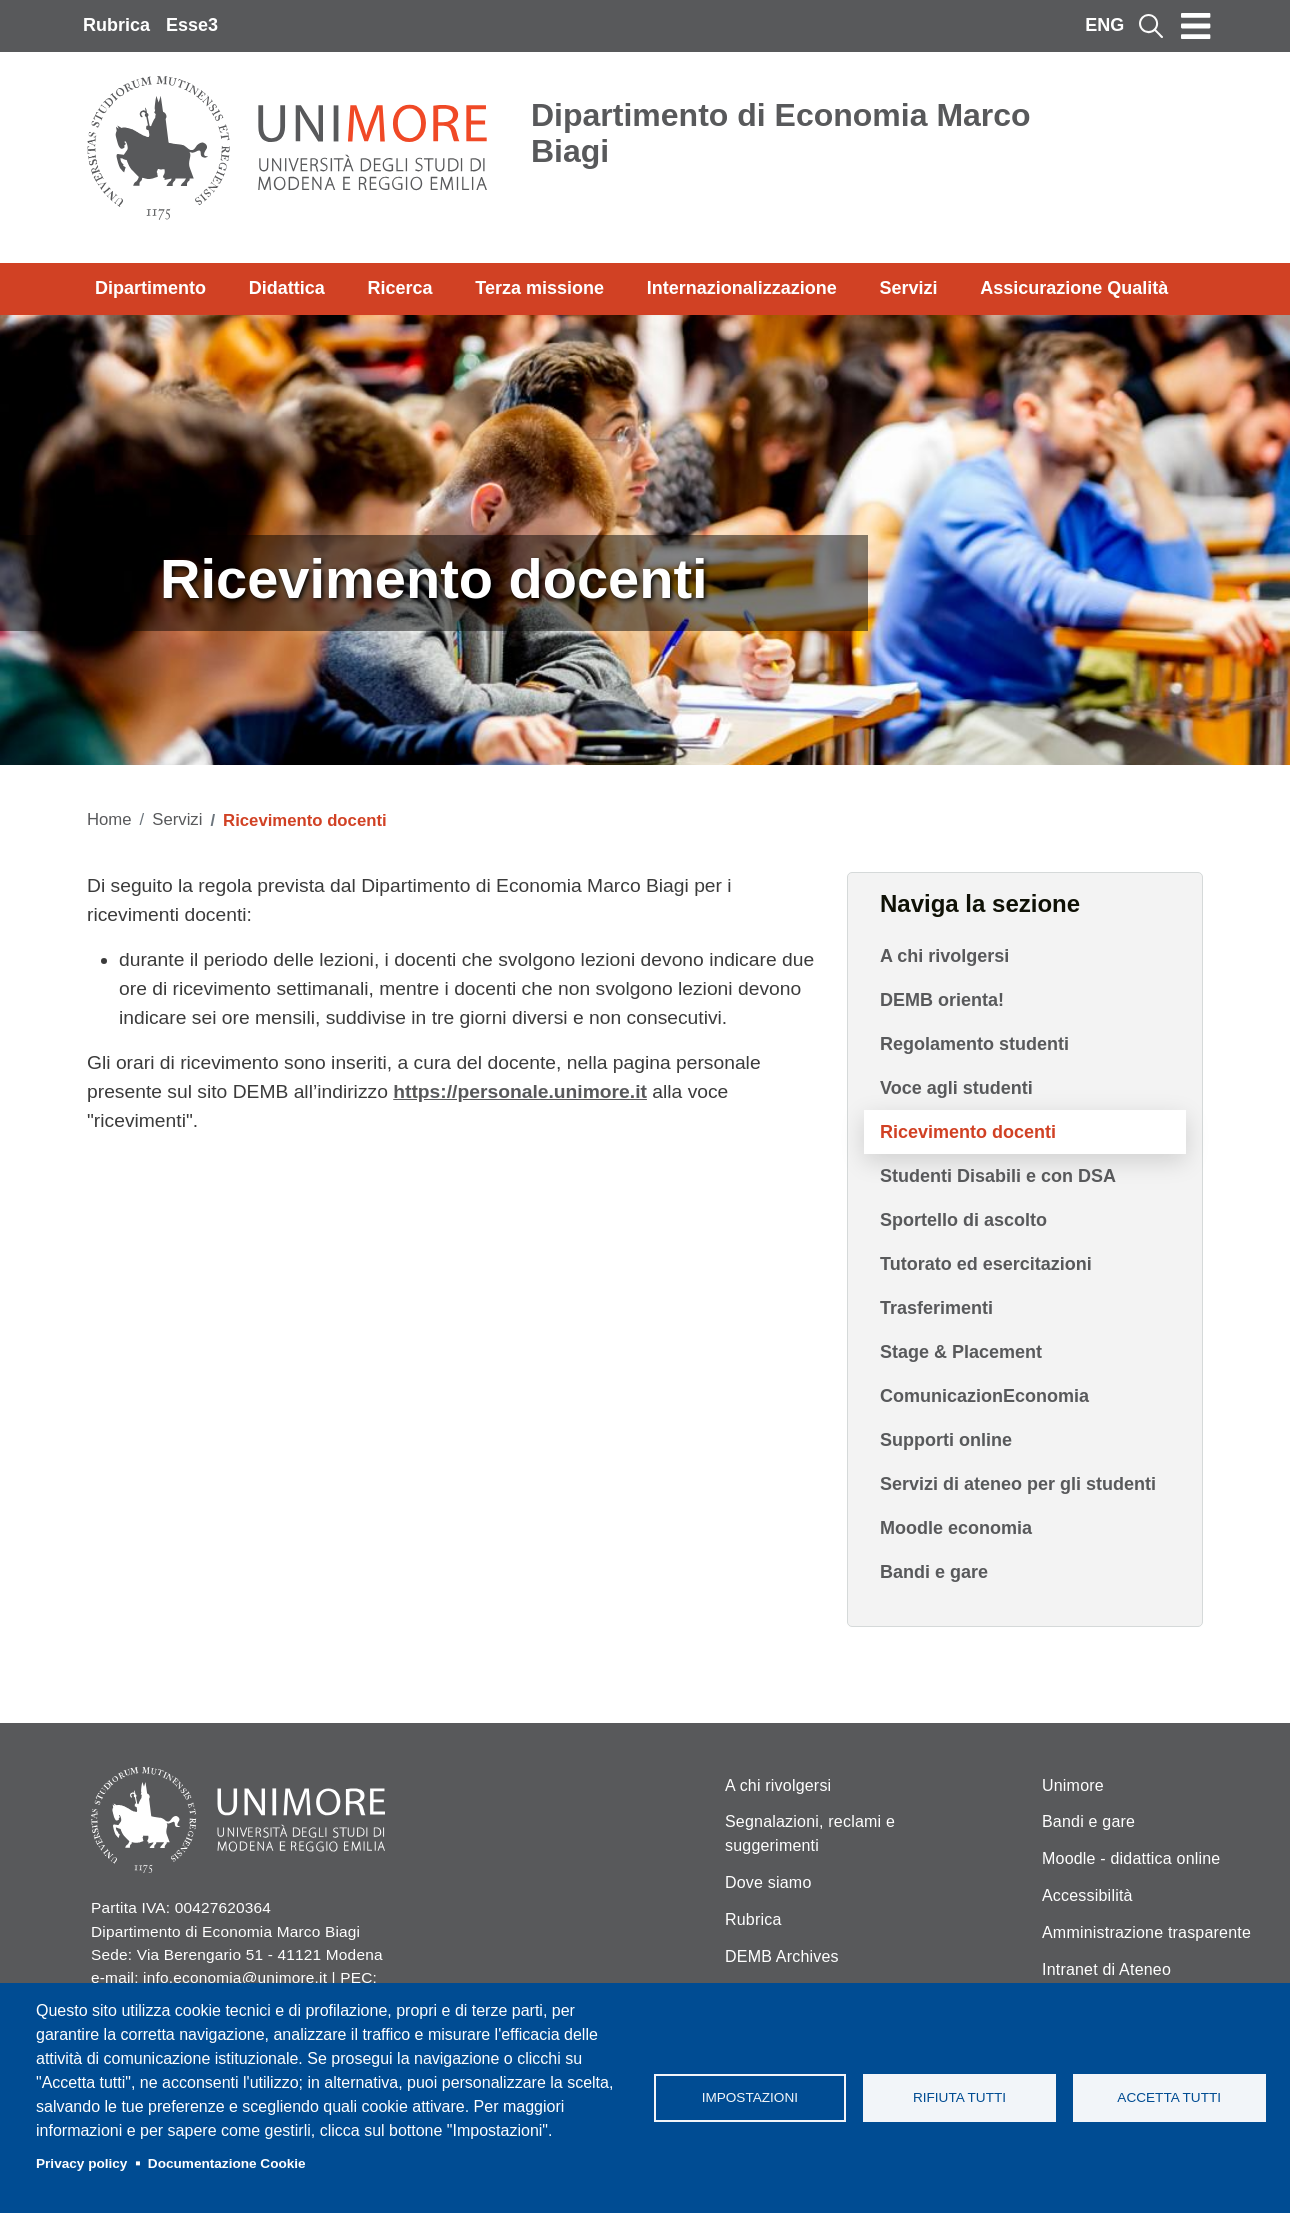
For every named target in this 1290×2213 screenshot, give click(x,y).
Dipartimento (150, 288)
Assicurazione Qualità (1074, 288)
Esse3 (192, 25)
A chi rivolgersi (944, 956)
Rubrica (116, 25)
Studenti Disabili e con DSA (998, 1176)
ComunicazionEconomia (984, 1396)
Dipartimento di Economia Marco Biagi (781, 133)
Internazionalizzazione (742, 288)
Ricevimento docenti (968, 1132)
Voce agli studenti (956, 1088)
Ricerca (399, 288)
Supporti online (946, 1440)
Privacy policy (81, 2163)
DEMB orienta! (942, 1000)
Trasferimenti (936, 1308)
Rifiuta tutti (959, 2097)
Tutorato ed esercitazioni (986, 1264)
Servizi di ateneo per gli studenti (1018, 1484)
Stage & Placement (961, 1352)
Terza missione (539, 288)
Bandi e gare (934, 1572)
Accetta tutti (1169, 2097)
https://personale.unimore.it (520, 1091)
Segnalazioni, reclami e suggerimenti (810, 1833)
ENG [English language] (1104, 25)
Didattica (287, 288)
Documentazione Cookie (227, 2163)
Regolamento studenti (974, 1044)
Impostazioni (750, 2097)
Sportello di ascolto (963, 1220)
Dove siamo (768, 1882)
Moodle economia (956, 1528)
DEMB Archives (782, 1956)
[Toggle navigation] (1196, 26)
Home (109, 819)
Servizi (908, 288)
